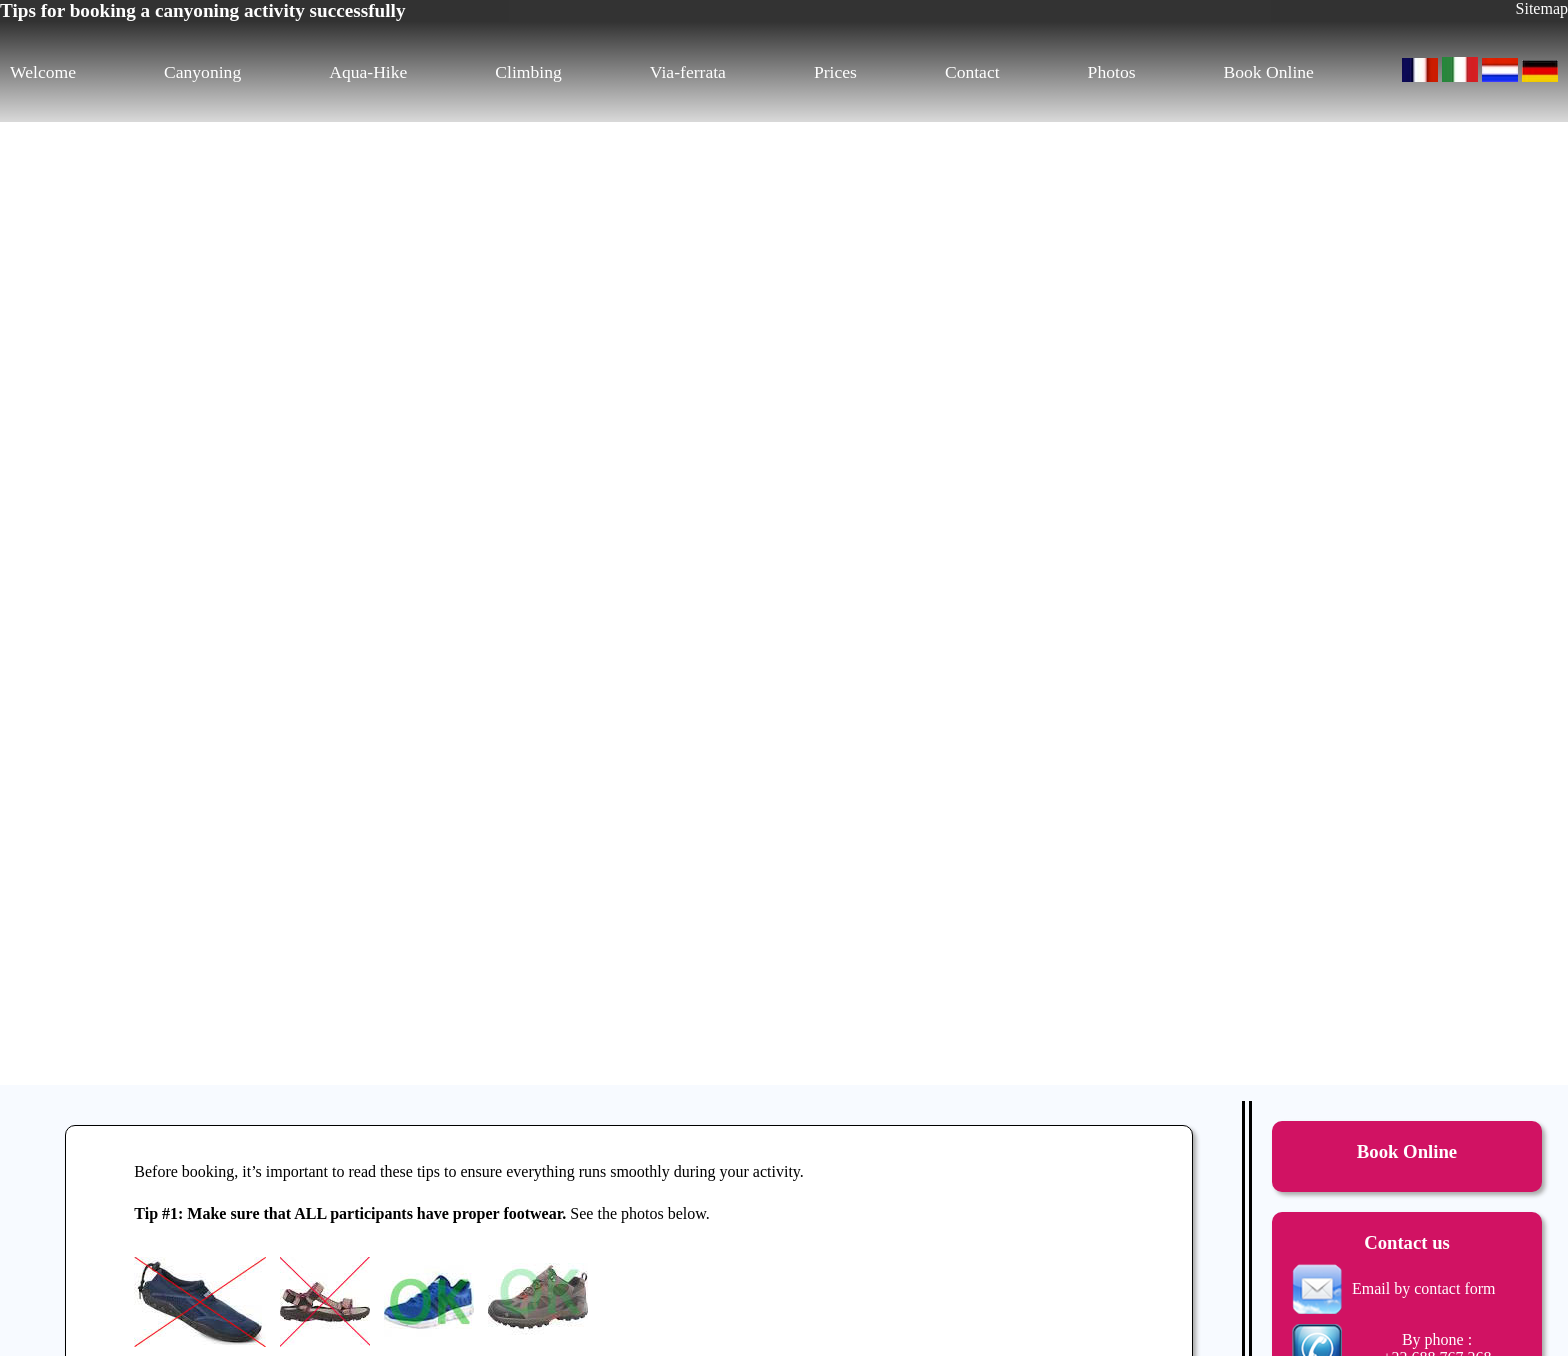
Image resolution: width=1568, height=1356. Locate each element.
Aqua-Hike (368, 72)
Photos (1112, 72)
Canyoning (202, 72)
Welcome (43, 72)
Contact (972, 72)
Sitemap (1542, 8)
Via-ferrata (688, 72)
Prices (835, 72)
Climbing (528, 72)
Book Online (1269, 72)
